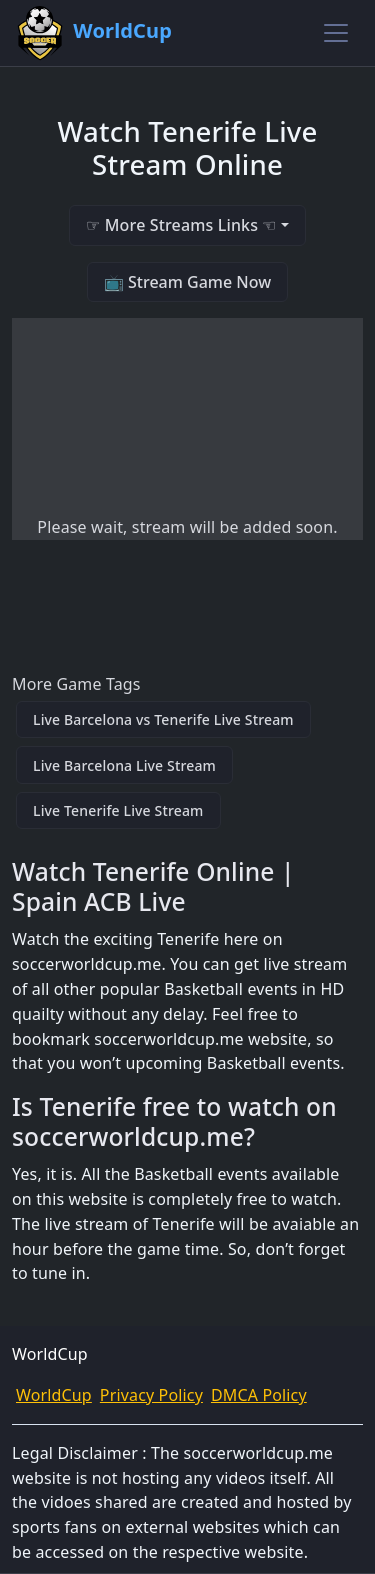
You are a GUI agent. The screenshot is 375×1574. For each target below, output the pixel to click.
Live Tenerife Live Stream (118, 810)
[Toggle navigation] (336, 33)
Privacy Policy (151, 1395)
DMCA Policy (259, 1395)
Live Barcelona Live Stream (124, 765)
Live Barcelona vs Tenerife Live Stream (163, 719)
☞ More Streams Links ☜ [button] (181, 225)
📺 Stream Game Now (187, 282)
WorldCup (54, 1395)
